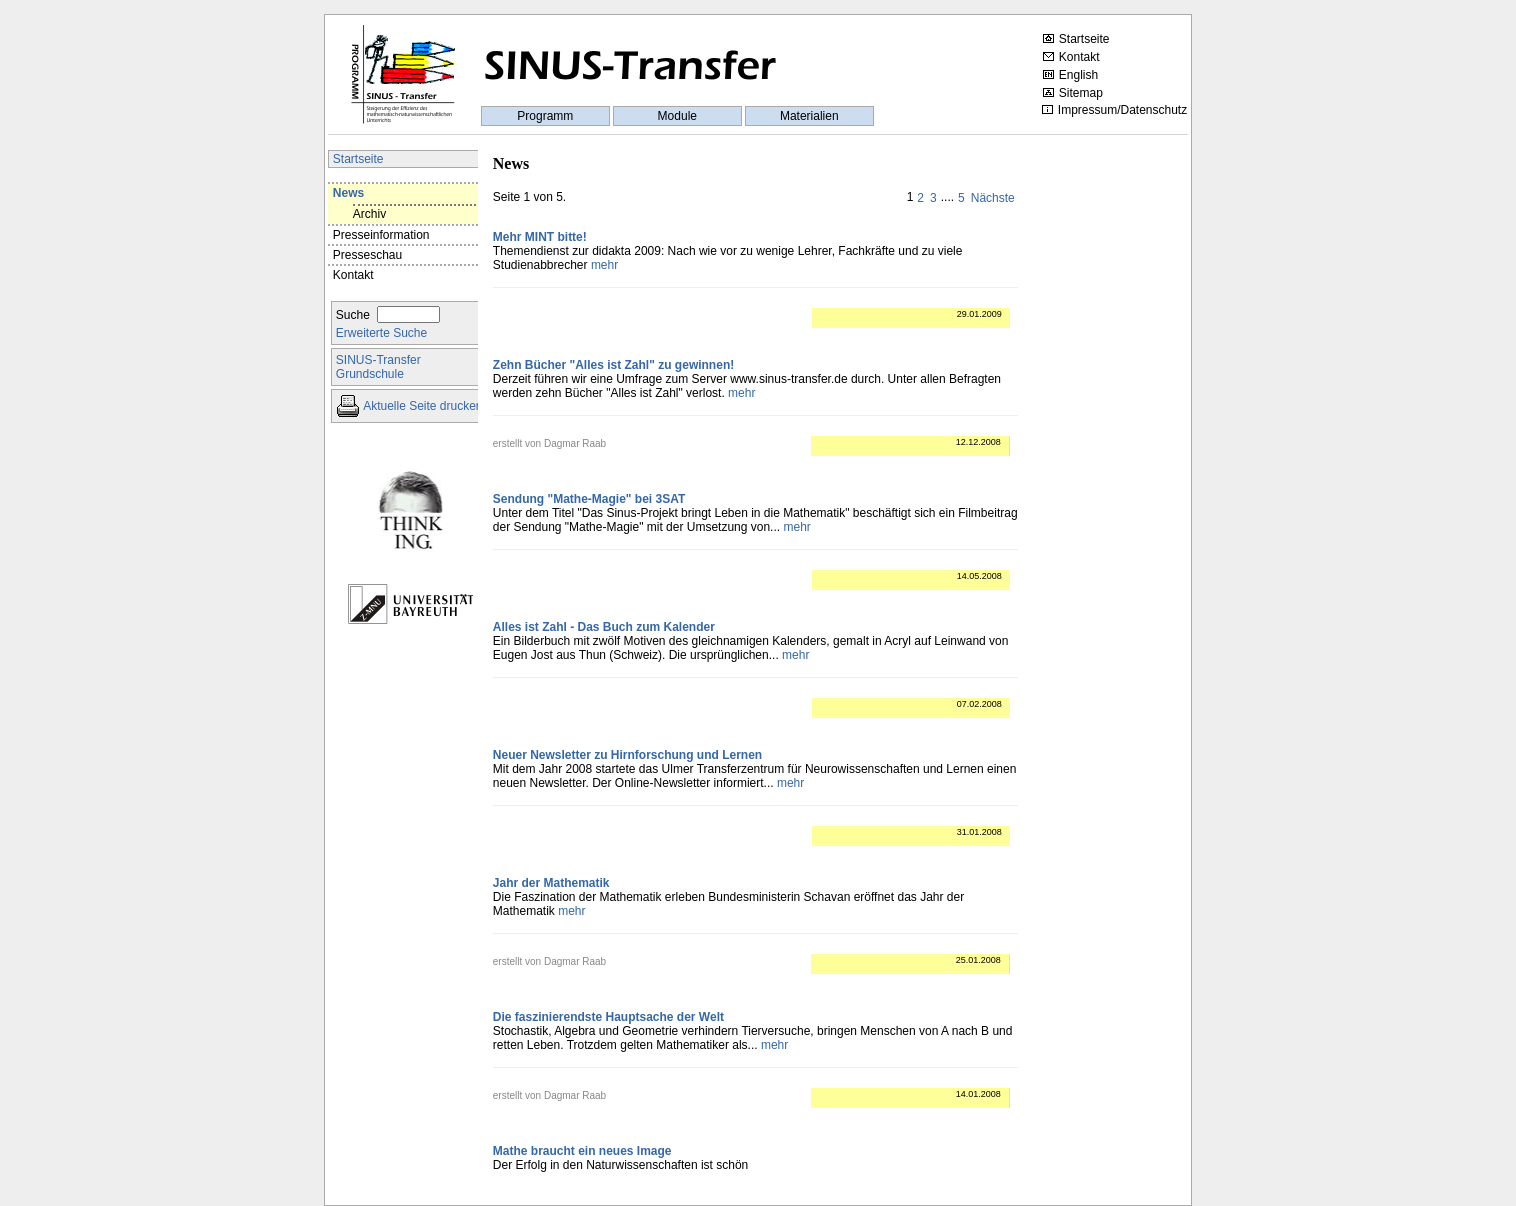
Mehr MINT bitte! (540, 237)
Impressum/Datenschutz (1114, 110)
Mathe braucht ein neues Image (582, 1151)
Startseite (1076, 39)
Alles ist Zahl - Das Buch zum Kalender (604, 627)
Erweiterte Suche (381, 333)
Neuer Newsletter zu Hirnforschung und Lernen (627, 755)
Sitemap (1073, 93)
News (348, 193)
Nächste (993, 198)
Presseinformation (381, 235)
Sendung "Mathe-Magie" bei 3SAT (589, 499)
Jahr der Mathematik (551, 883)
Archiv (369, 214)
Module (677, 116)
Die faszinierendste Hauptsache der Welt (608, 1017)
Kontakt (1071, 57)
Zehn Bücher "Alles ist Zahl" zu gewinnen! (613, 365)
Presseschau (367, 255)
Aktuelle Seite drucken (422, 406)
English (1070, 75)
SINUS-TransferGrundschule (378, 367)
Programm (545, 116)
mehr (604, 265)
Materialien (809, 116)
